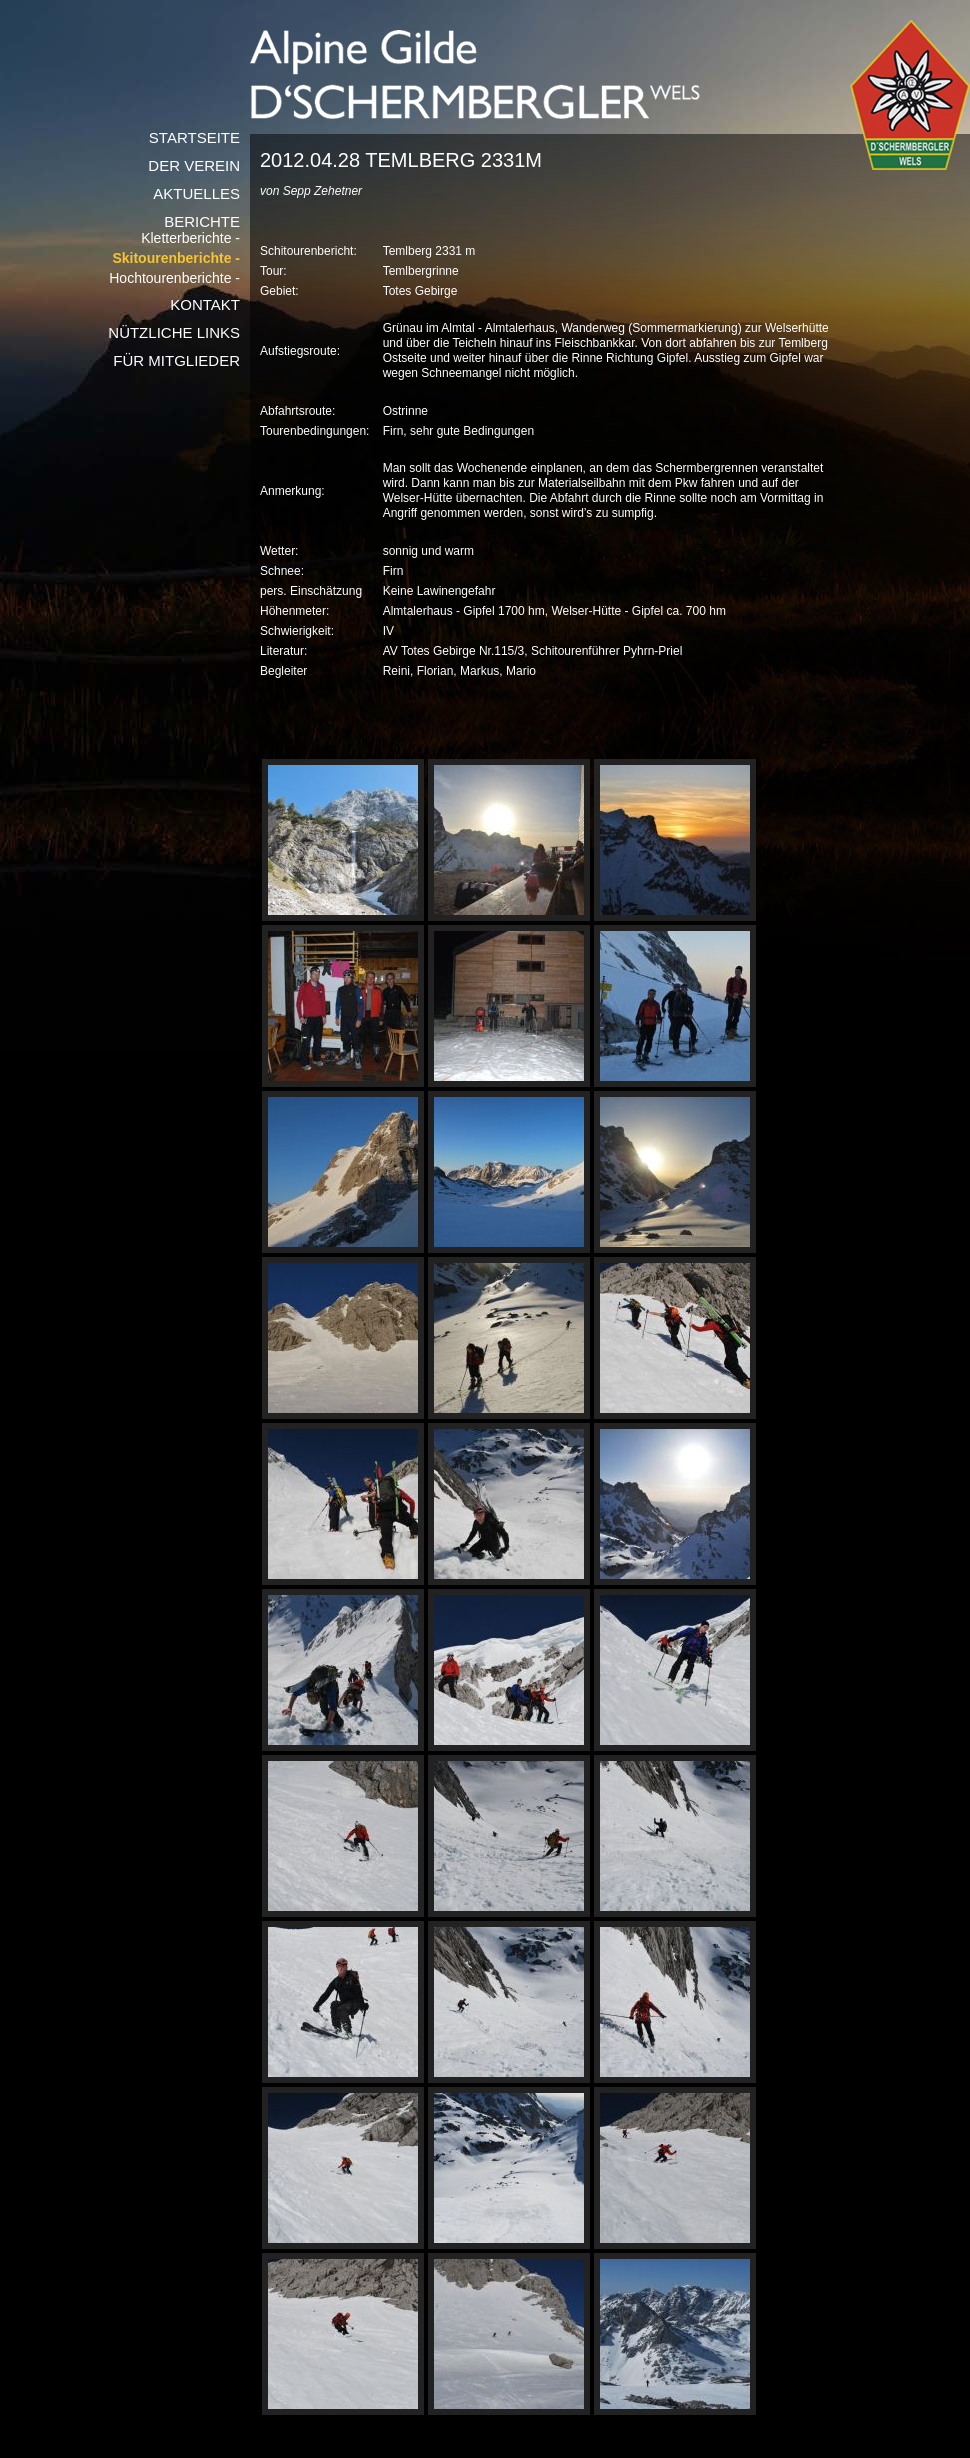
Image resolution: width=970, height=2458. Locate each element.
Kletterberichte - (190, 238)
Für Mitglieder (176, 360)
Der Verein (194, 165)
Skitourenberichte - (176, 258)
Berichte (202, 221)
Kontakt (205, 304)
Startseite (194, 137)
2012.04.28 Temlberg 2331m (401, 160)
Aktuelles (196, 193)
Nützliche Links (174, 332)
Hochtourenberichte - (174, 278)
